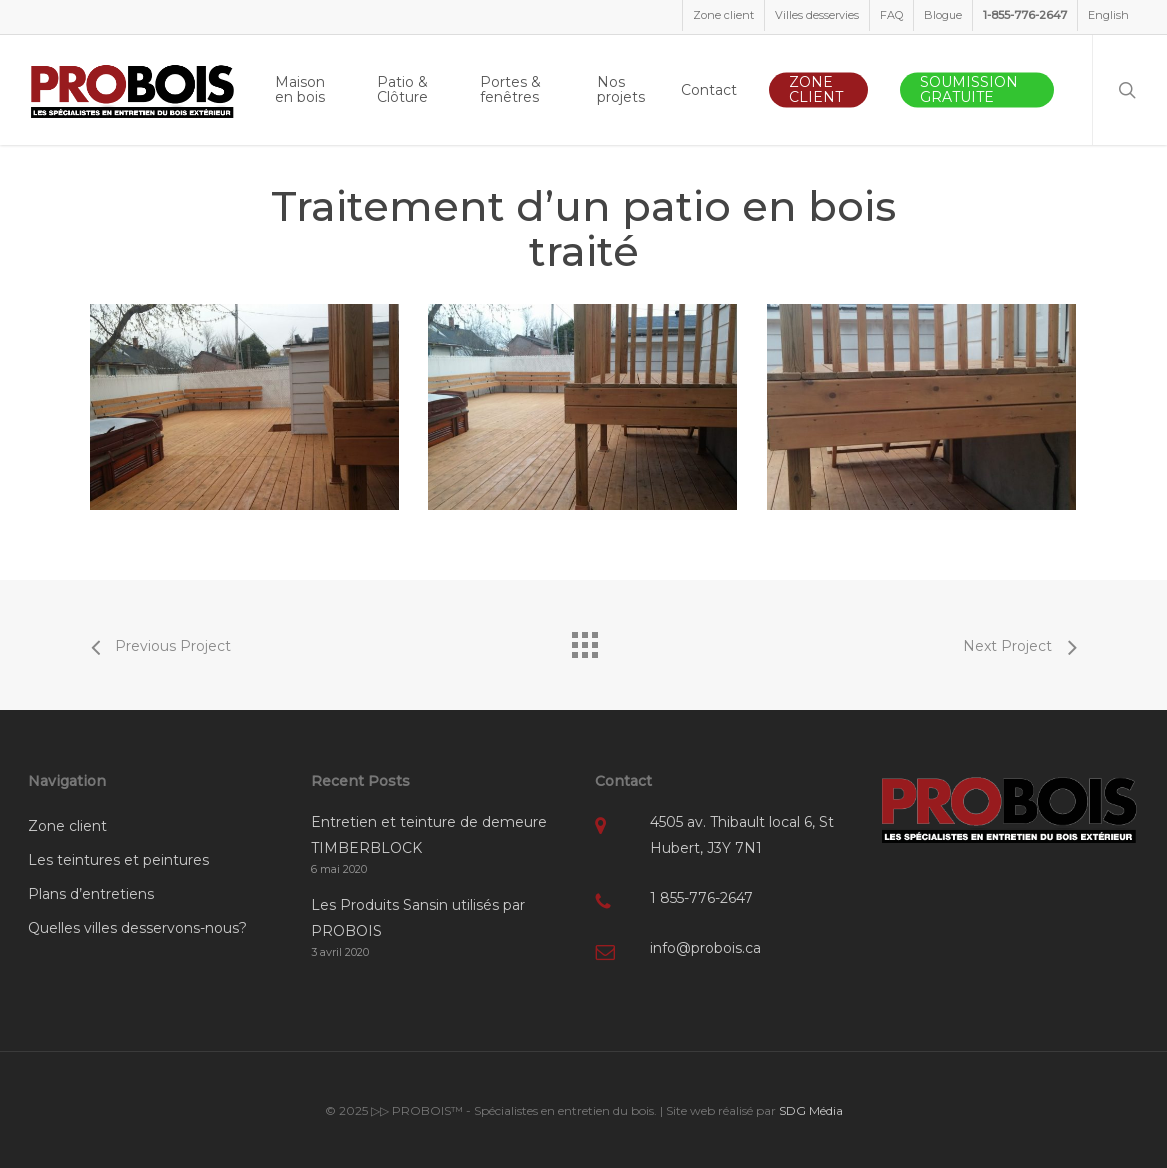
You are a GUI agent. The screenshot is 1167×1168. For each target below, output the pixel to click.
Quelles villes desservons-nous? (137, 928)
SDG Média (811, 1110)
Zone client (67, 826)
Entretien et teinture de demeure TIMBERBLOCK (429, 835)
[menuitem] (1108, 15)
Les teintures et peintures (118, 860)
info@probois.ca (705, 948)
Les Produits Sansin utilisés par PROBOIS (418, 918)
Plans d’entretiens (91, 894)
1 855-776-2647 (701, 898)
